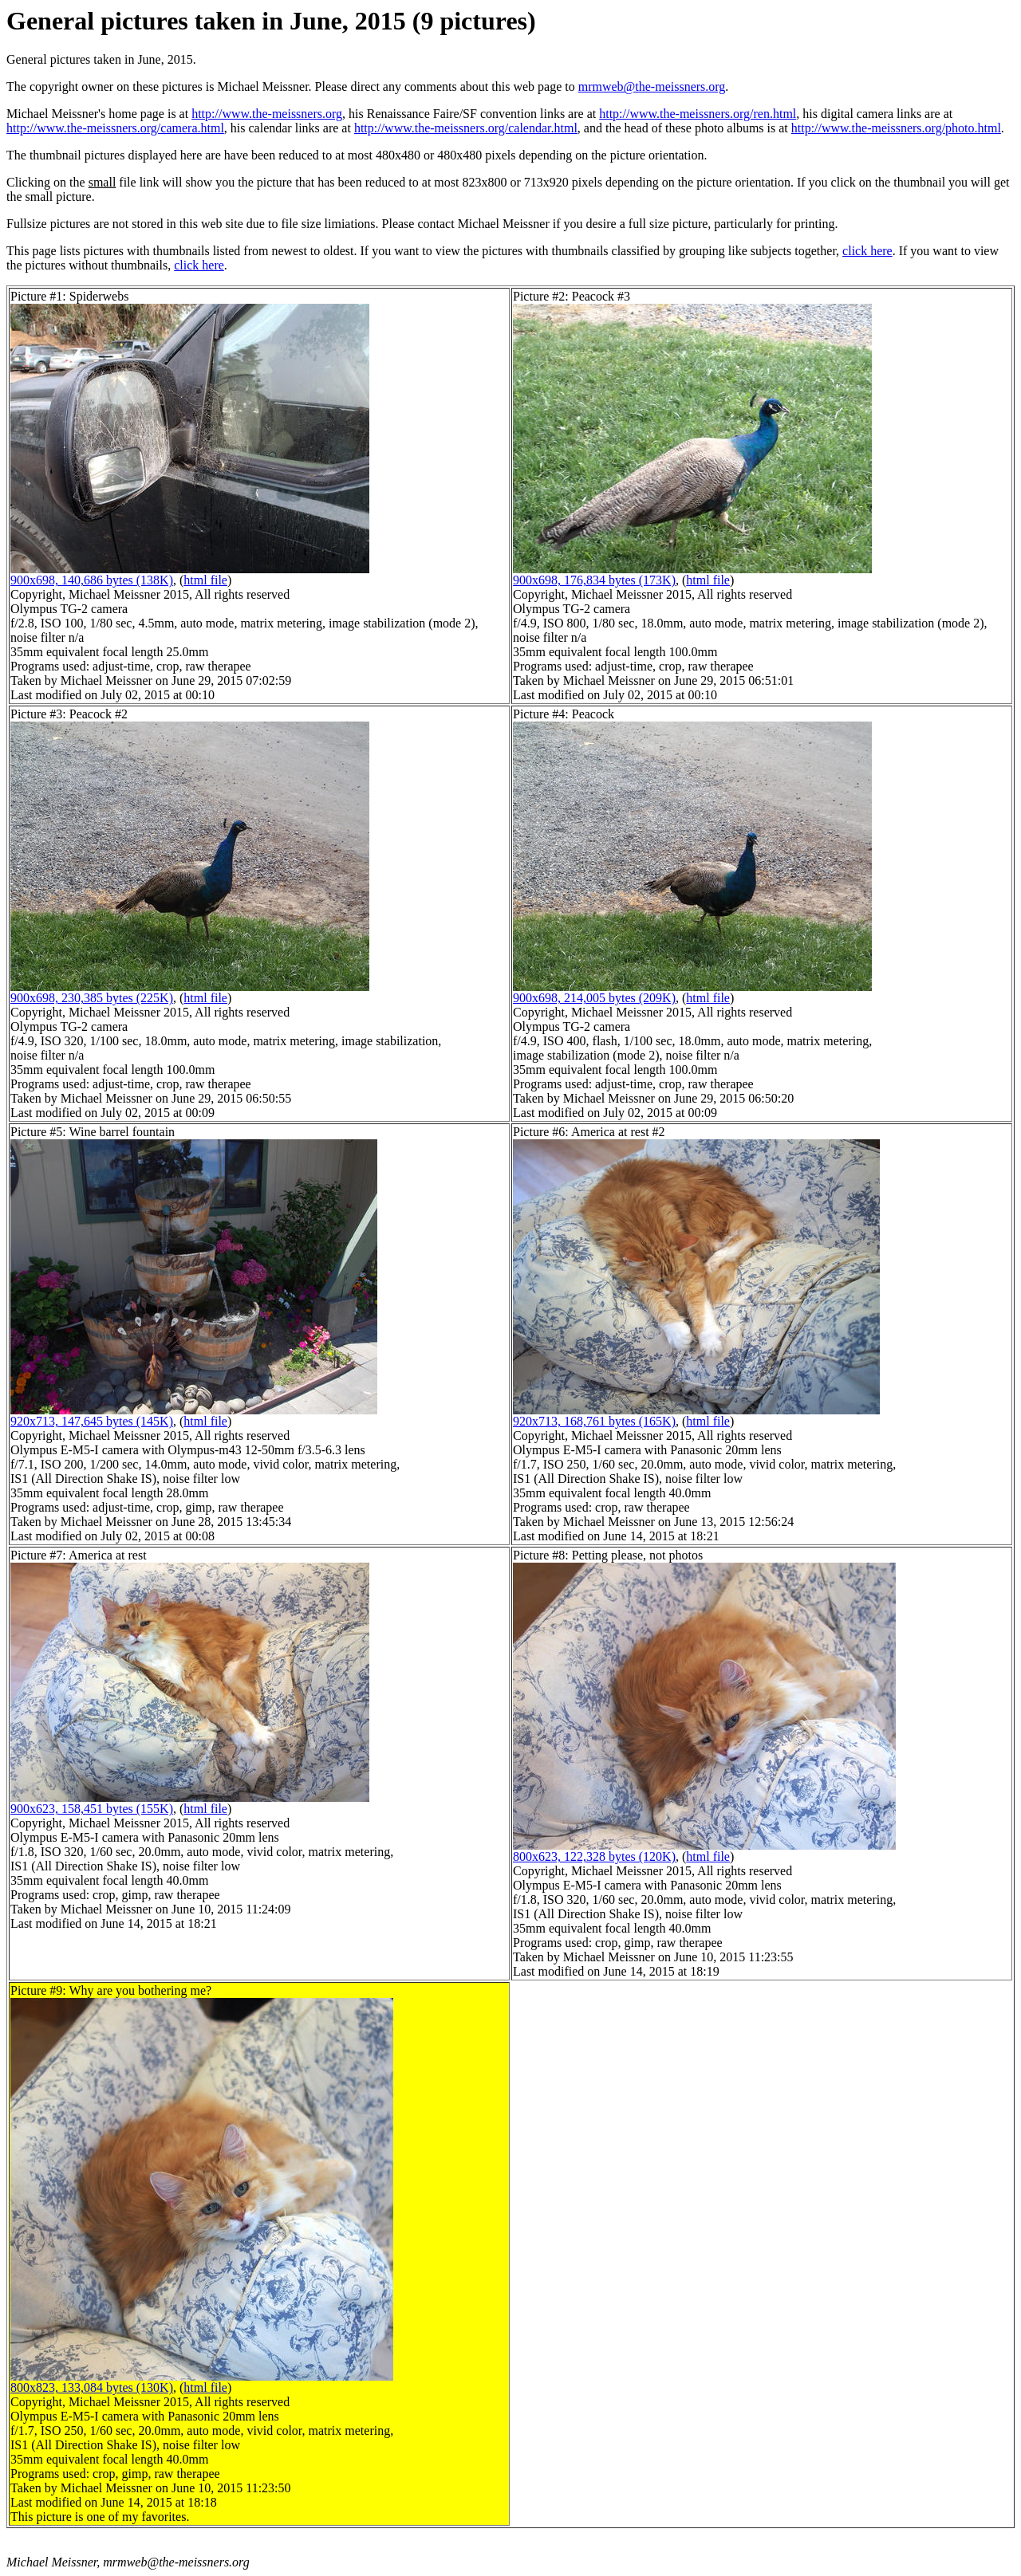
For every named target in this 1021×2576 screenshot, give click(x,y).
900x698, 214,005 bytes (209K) (594, 998)
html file (205, 580)
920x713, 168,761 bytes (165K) (594, 1421)
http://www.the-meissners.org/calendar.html (466, 128)
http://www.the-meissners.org (266, 113)
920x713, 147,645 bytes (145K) (91, 1421)
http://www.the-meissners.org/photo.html (896, 128)
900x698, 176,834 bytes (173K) (594, 580)
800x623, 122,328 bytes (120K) (594, 1856)
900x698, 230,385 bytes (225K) (91, 998)
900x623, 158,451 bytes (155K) (91, 1808)
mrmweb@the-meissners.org (652, 86)
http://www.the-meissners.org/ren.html (697, 113)
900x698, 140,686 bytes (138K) (91, 580)
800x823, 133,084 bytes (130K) (91, 2387)
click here (867, 251)
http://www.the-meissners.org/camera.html (115, 128)
